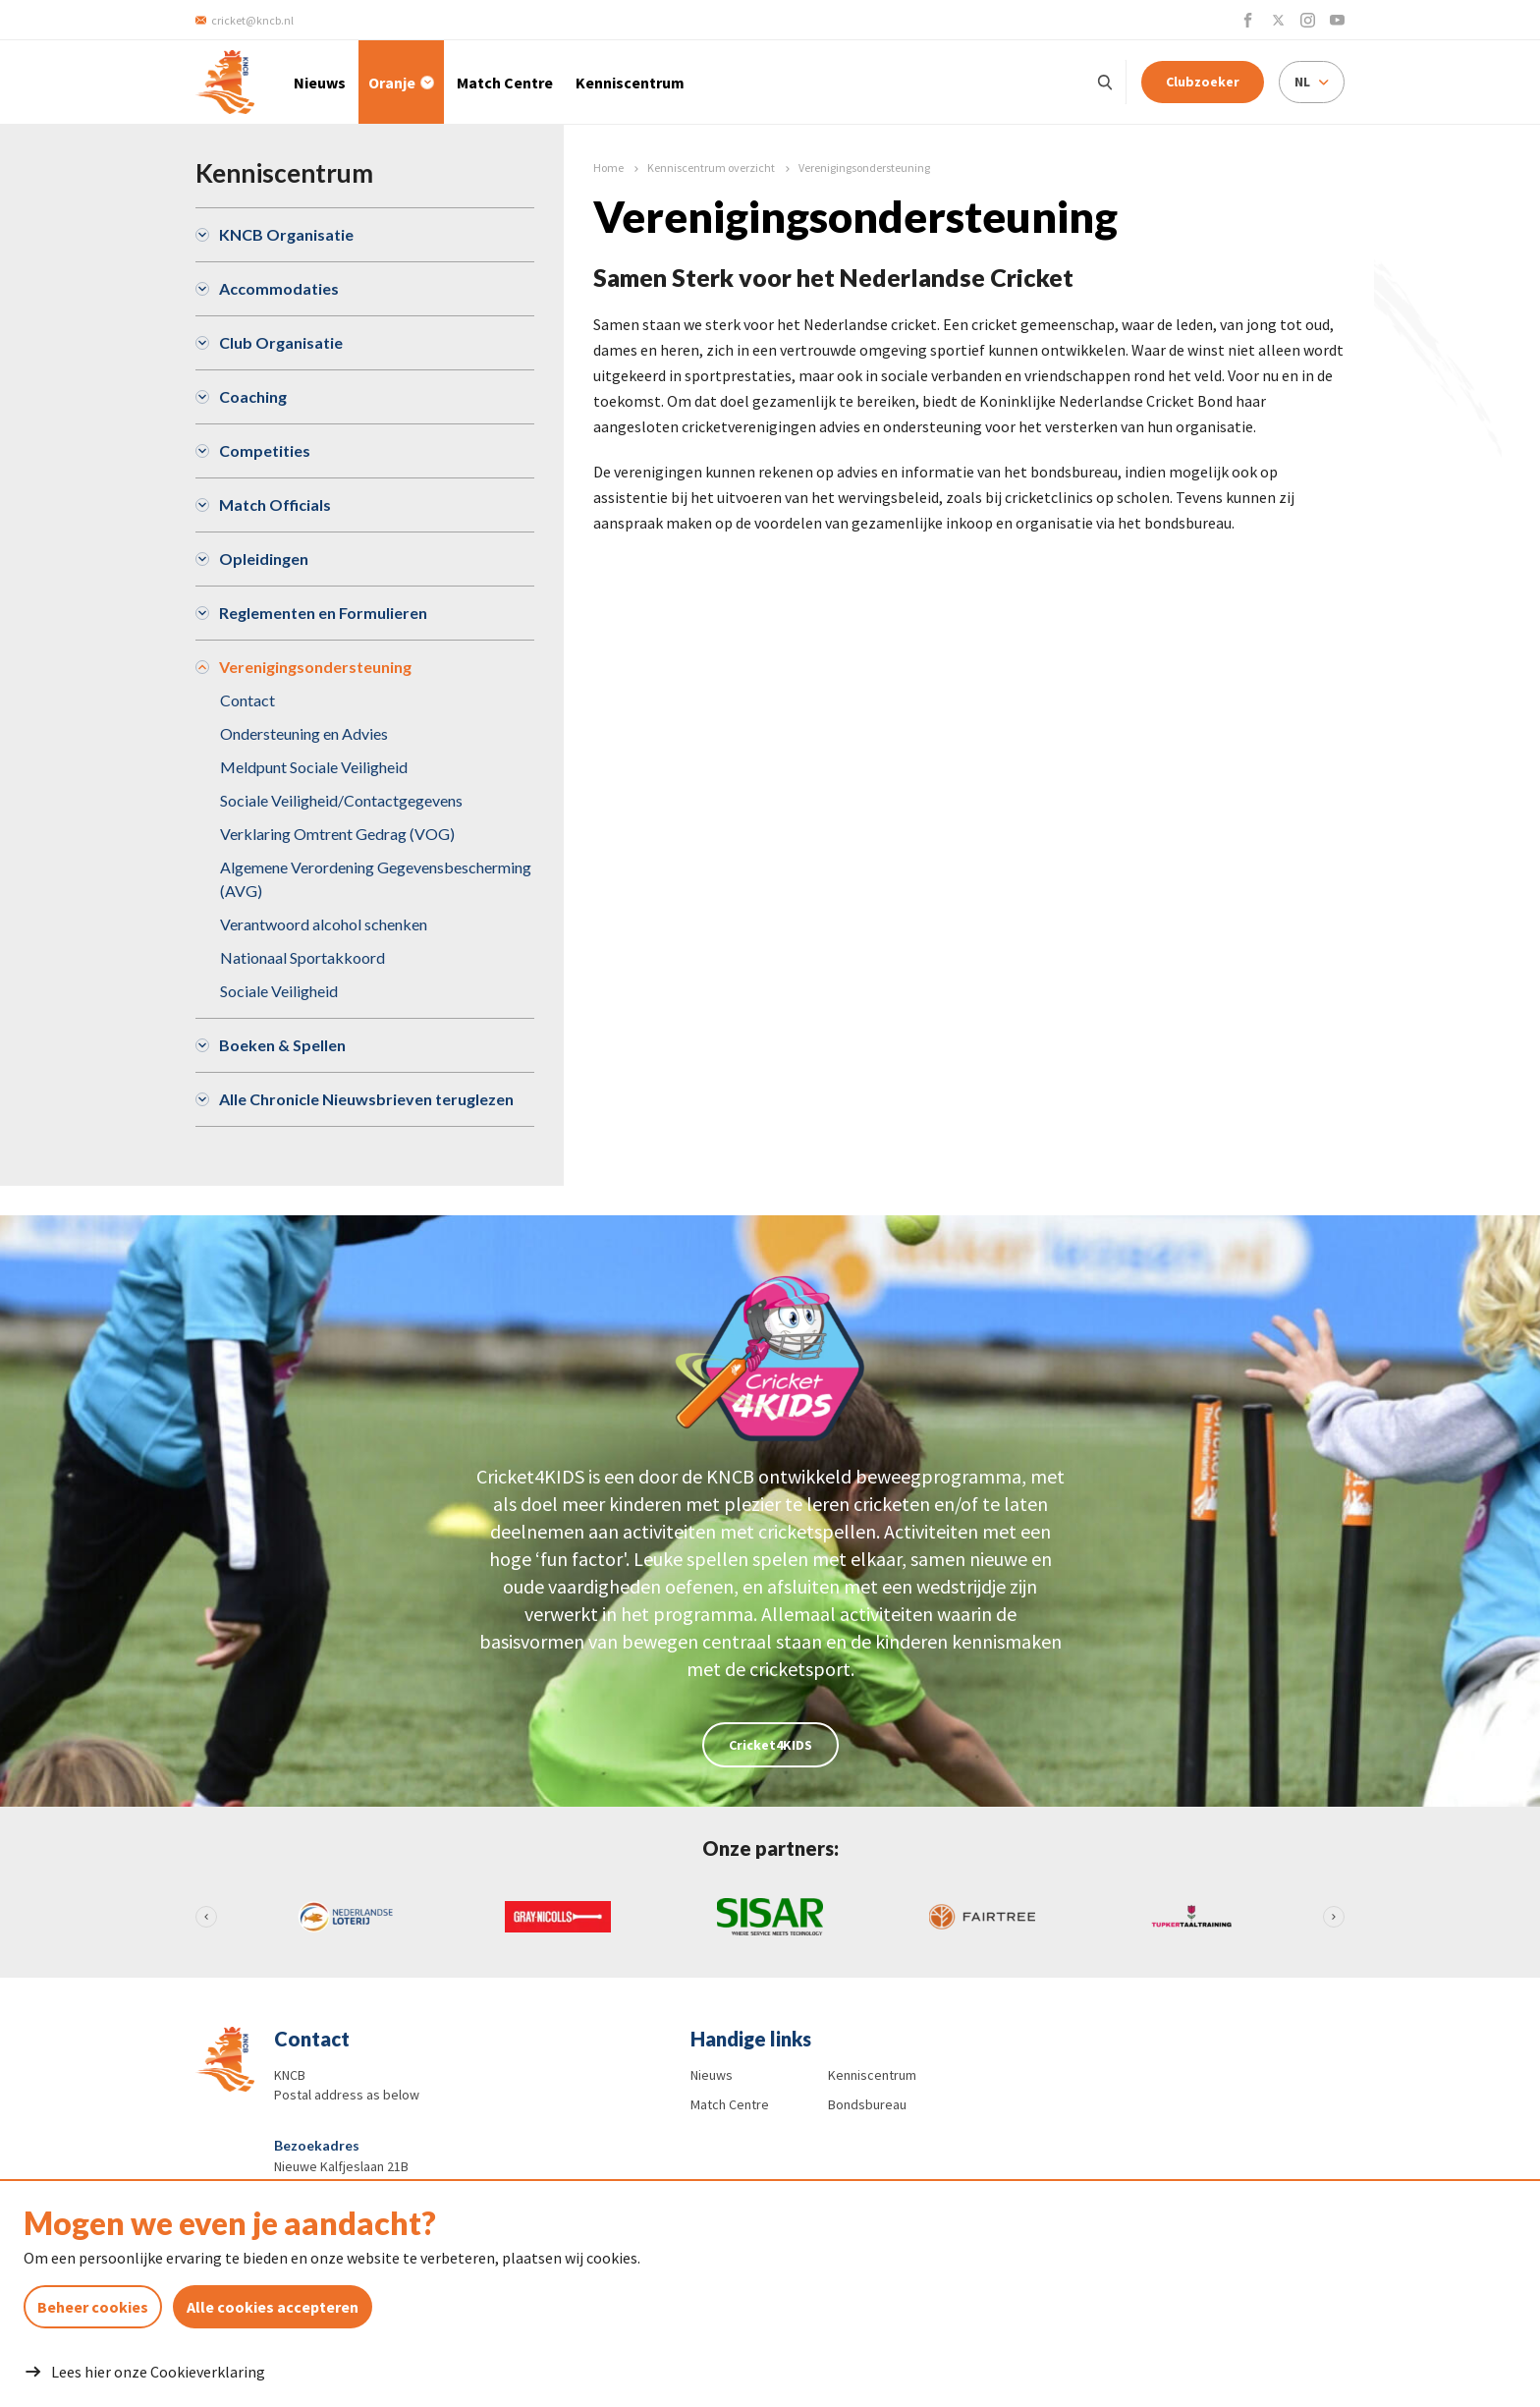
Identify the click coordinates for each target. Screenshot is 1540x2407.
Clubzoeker (1202, 81)
